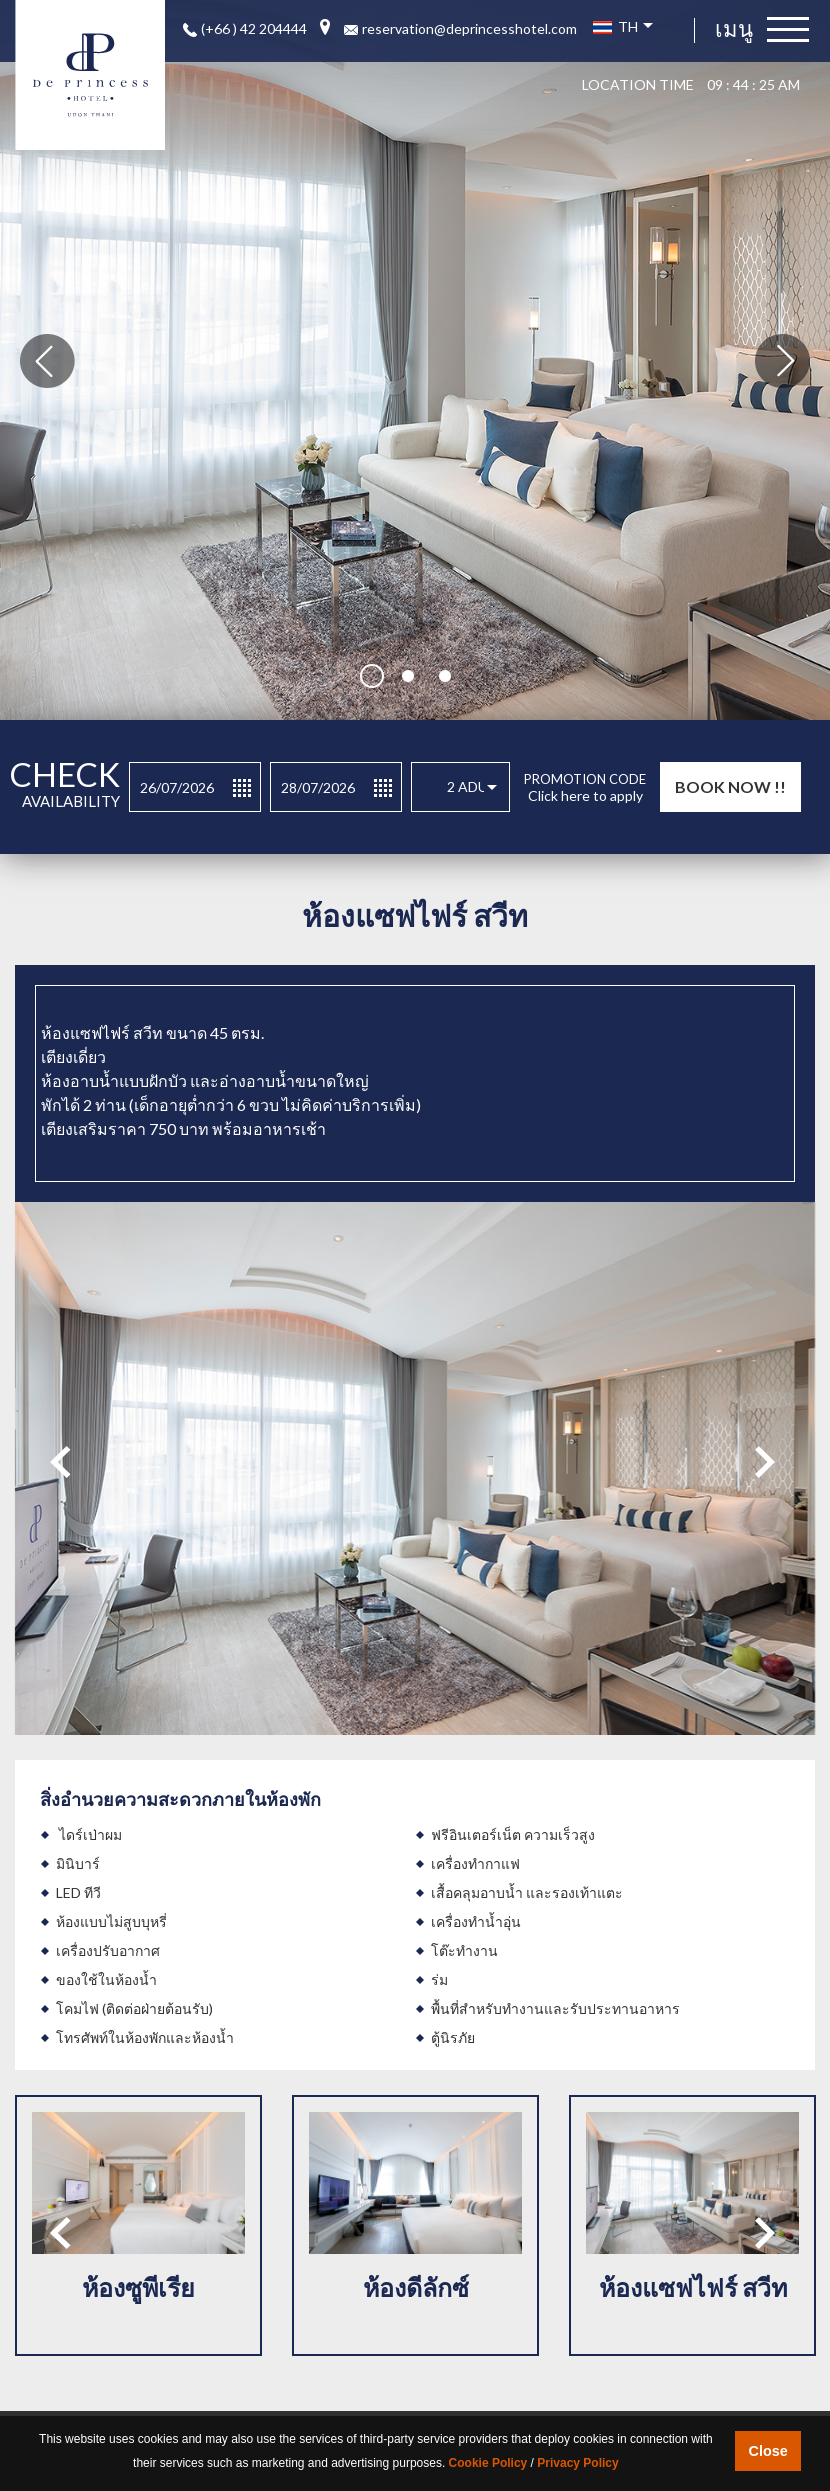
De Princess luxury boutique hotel (90, 75)
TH (623, 26)
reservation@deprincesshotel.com (469, 28)
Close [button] (767, 2451)
